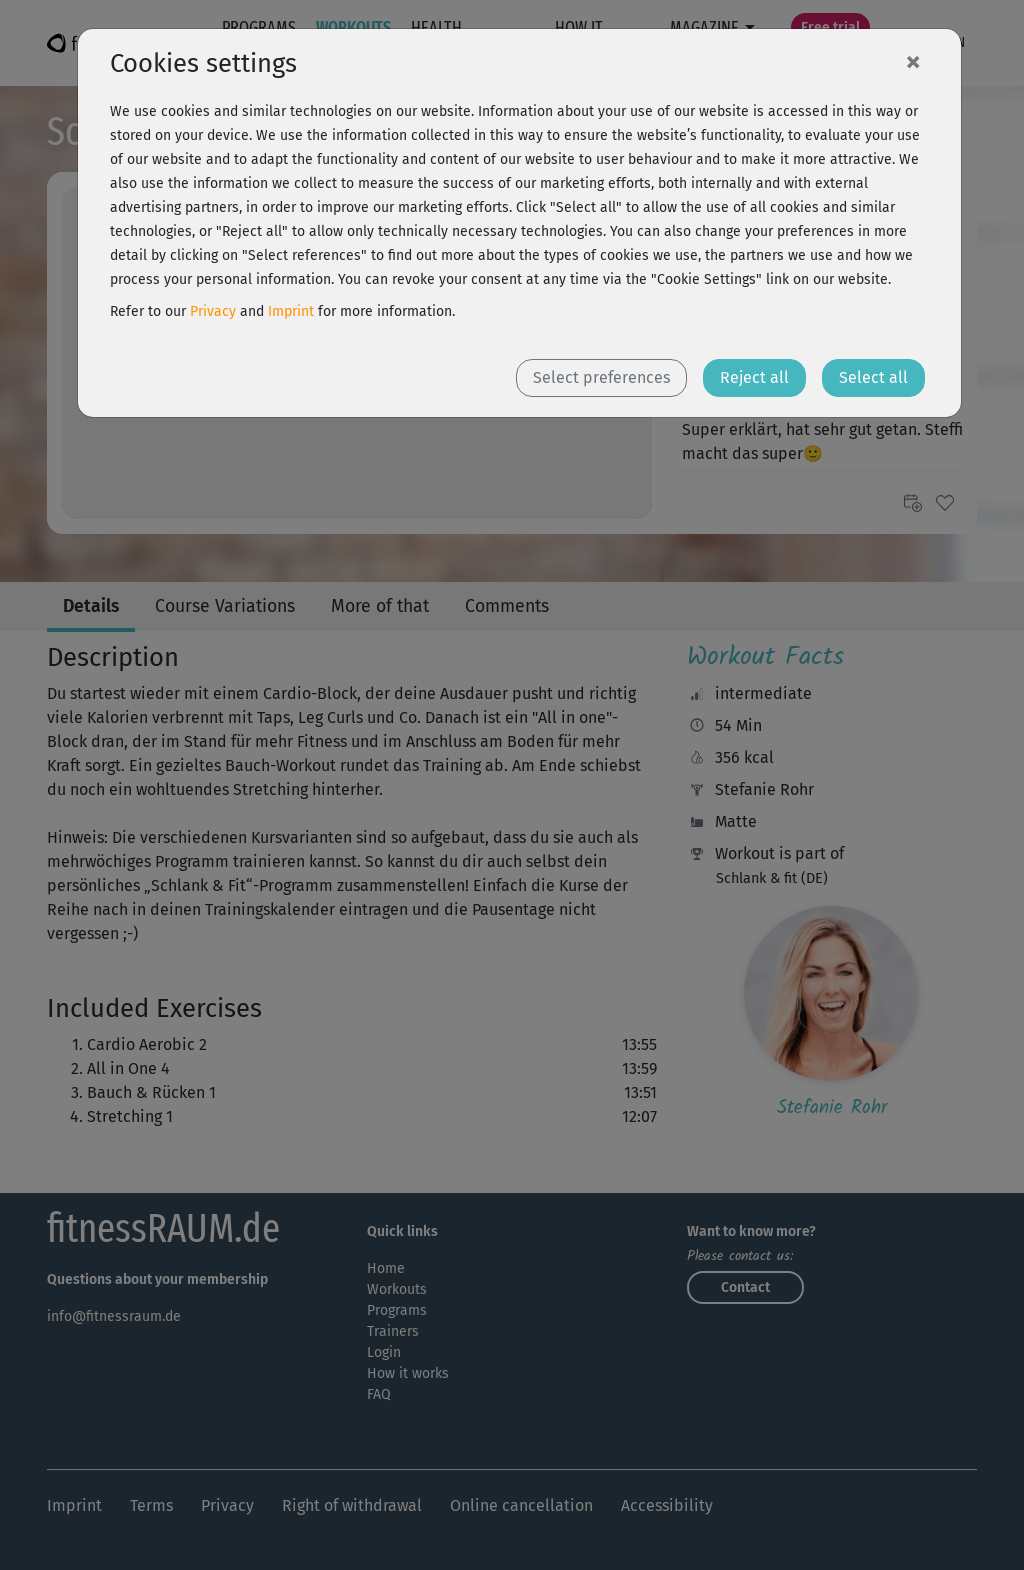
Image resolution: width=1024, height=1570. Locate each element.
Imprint (291, 311)
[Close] (913, 61)
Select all (873, 377)
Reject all (754, 377)
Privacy (213, 311)
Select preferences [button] (601, 377)
